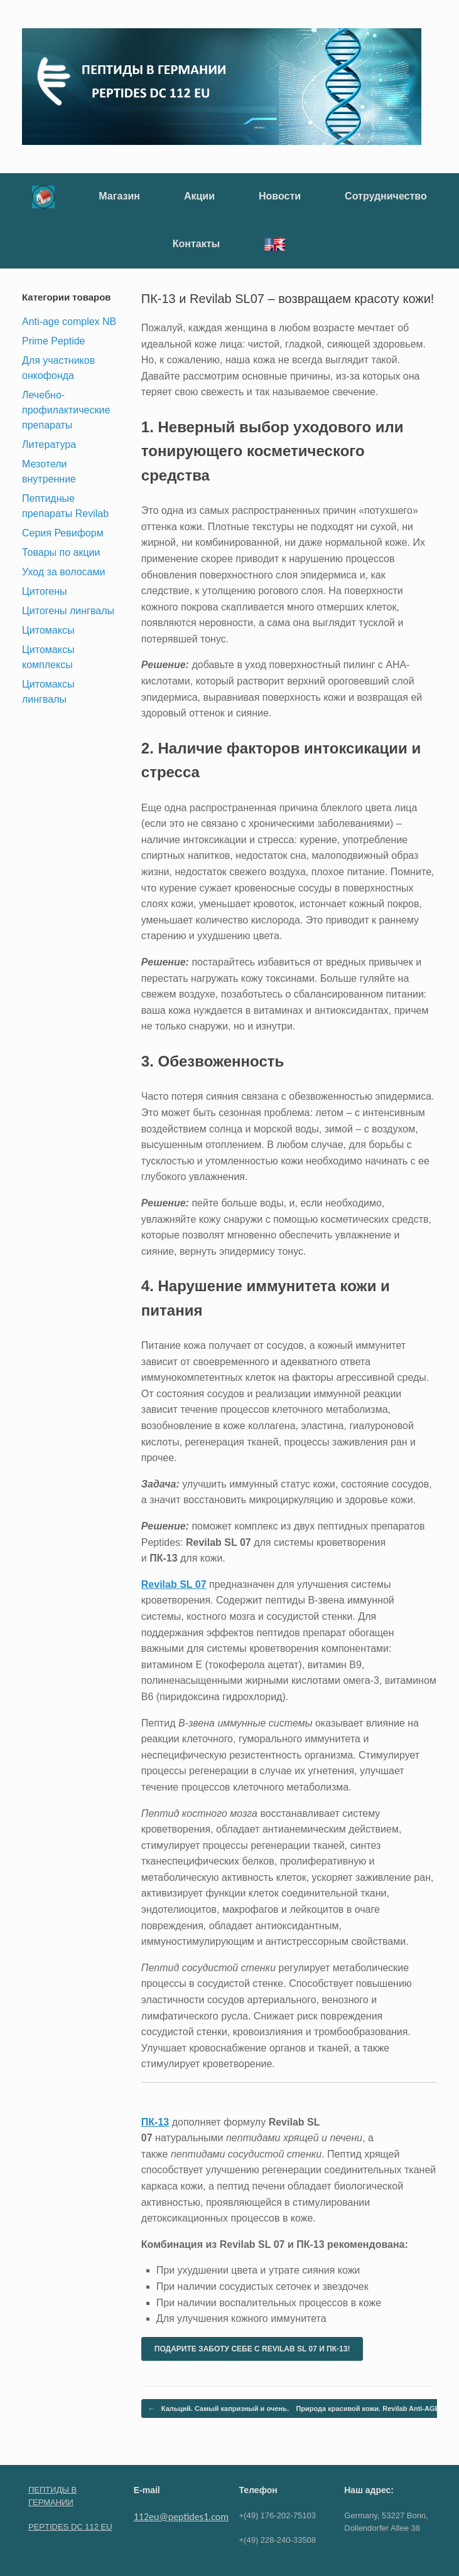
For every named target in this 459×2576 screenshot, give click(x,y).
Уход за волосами (63, 572)
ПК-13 (155, 2122)
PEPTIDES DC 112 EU (70, 2526)
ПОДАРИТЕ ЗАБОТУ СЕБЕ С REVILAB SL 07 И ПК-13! (252, 2348)
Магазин (119, 196)
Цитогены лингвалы (68, 610)
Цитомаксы (48, 630)
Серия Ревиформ (63, 533)
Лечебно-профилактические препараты (66, 410)
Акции (199, 196)
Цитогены (44, 591)
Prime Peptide (53, 341)
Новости (280, 196)
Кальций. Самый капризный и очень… (221, 2408)
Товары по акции (61, 552)
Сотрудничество (386, 196)
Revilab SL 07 (174, 1584)
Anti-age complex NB (69, 321)
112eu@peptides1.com (181, 2517)
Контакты (196, 243)
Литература (49, 444)
